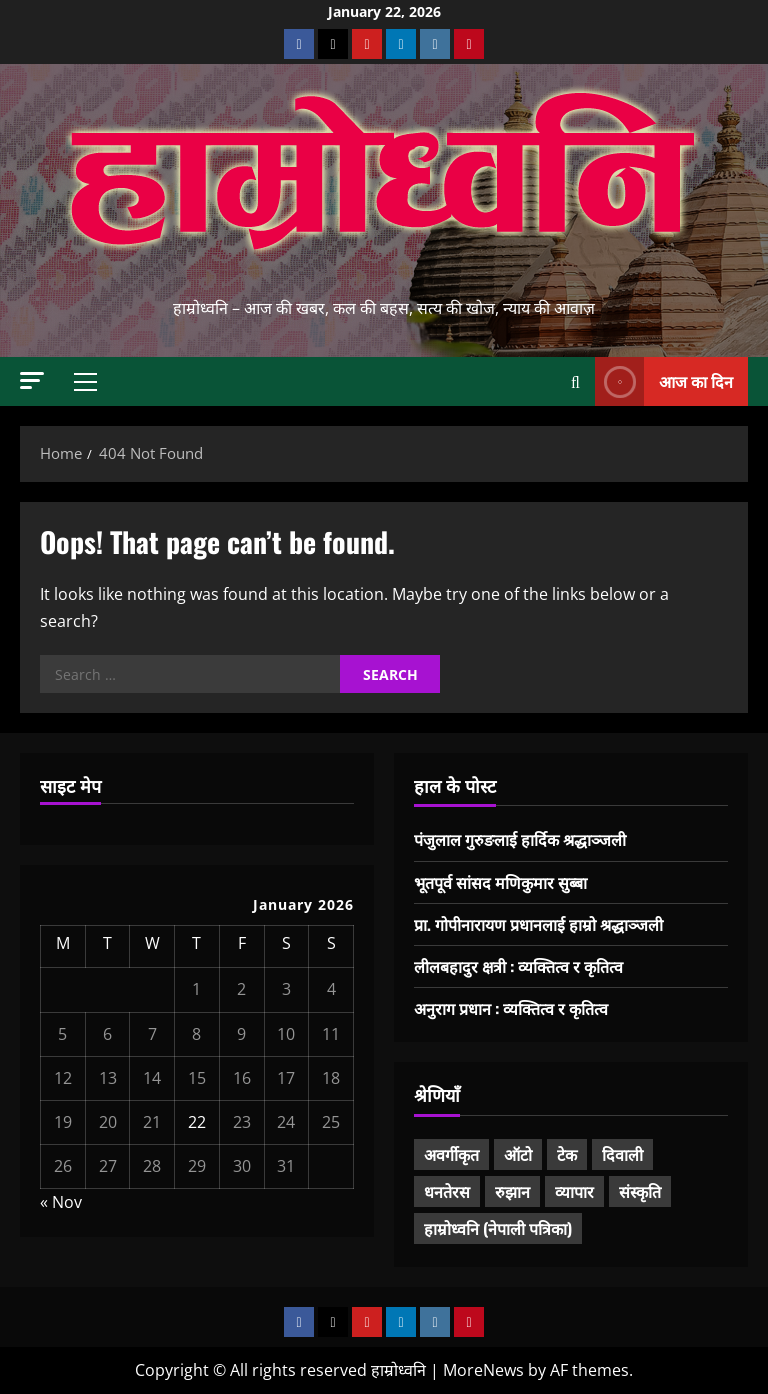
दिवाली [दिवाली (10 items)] (622, 1154)
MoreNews (483, 1370)
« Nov (61, 1202)
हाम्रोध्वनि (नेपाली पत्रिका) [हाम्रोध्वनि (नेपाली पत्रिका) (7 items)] (498, 1228)
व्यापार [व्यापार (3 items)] (574, 1191)
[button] (32, 380)
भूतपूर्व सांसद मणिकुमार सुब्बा (500, 882)
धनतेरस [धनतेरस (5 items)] (447, 1191)
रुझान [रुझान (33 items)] (512, 1191)
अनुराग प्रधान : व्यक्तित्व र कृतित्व (511, 1008)
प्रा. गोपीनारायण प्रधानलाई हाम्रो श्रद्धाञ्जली (538, 924)
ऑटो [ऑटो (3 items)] (518, 1154)
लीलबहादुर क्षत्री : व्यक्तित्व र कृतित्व (518, 966)
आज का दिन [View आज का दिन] (664, 381)
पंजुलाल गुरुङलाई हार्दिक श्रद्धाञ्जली (520, 839)
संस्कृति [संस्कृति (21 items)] (640, 1191)
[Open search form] (575, 382)
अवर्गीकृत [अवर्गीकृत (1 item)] (451, 1154)
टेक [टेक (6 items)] (567, 1154)
